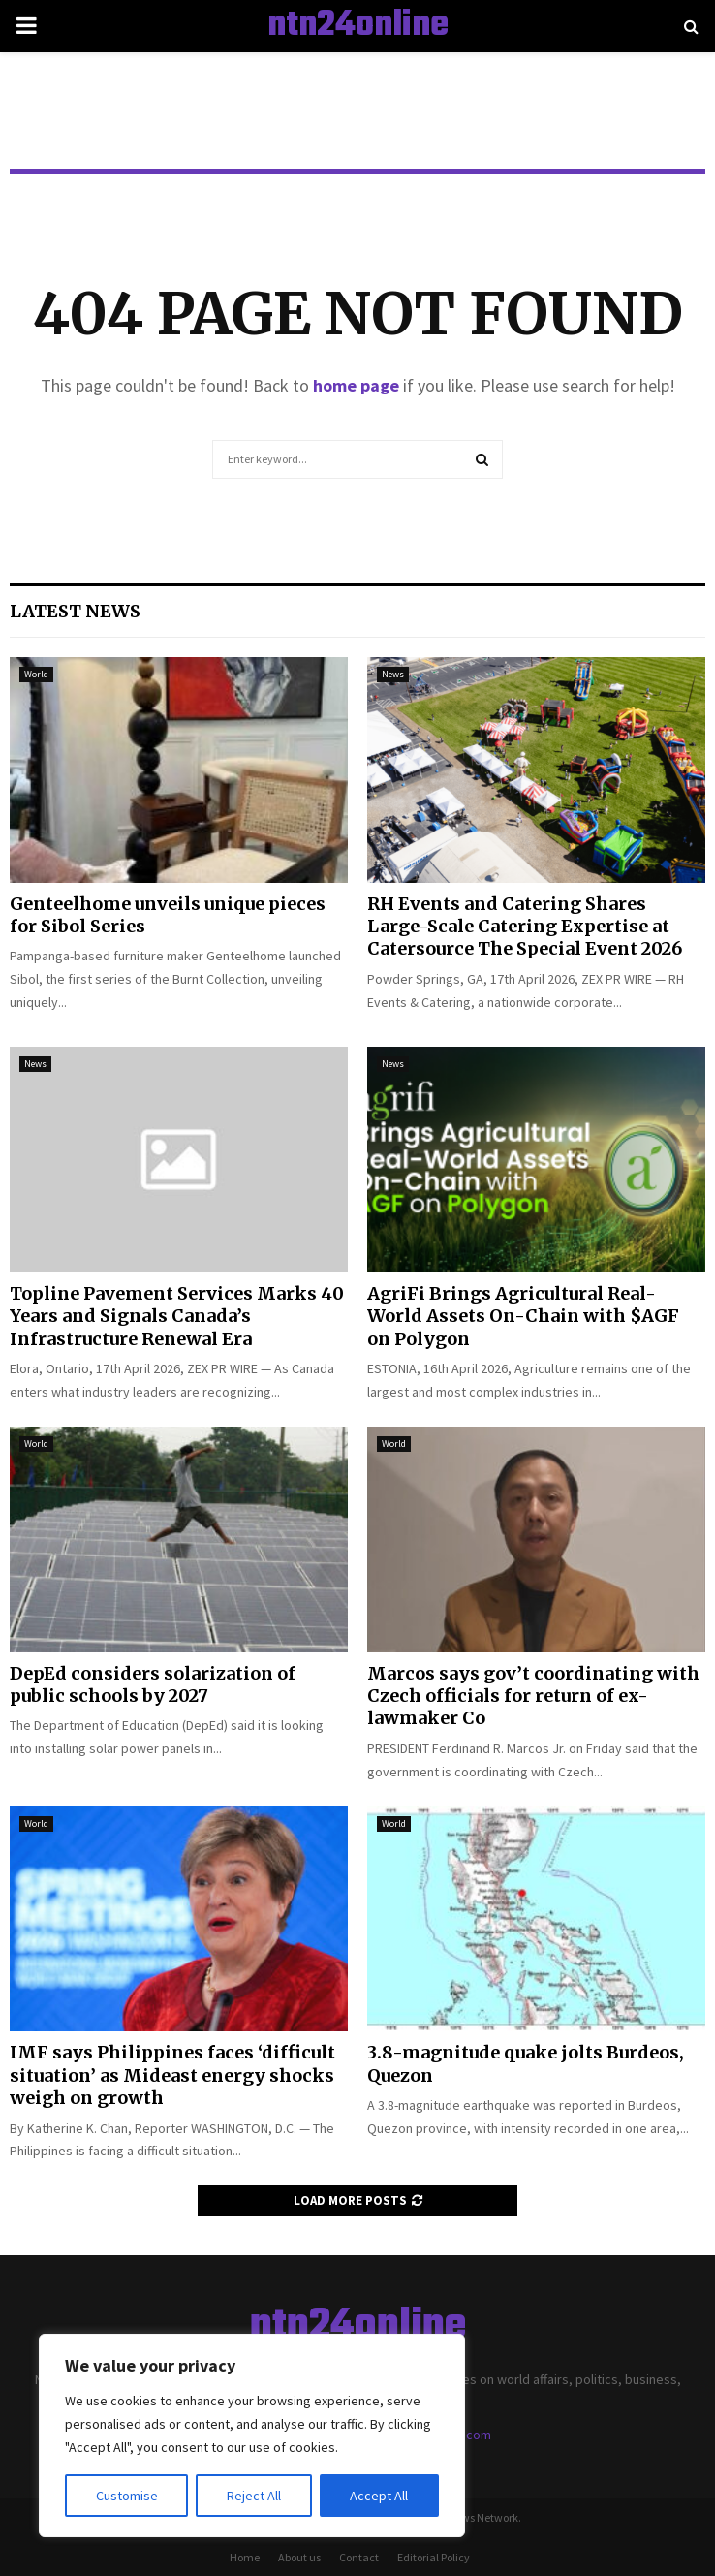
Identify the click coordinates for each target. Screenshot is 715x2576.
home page (356, 385)
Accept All (379, 2495)
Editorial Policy (433, 2557)
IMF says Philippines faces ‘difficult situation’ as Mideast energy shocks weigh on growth (172, 2075)
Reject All (254, 2495)
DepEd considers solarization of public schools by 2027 (152, 1684)
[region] (252, 2435)
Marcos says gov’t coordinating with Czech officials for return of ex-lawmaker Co (533, 1696)
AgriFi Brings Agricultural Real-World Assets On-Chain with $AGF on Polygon (523, 1316)
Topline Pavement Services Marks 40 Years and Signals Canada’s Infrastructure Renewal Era (177, 1316)
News (393, 674)
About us (299, 2557)
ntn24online (358, 26)
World (36, 674)
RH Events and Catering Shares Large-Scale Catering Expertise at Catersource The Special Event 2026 (524, 926)
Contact (359, 2557)
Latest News (75, 611)
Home (245, 2557)
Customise (127, 2495)
